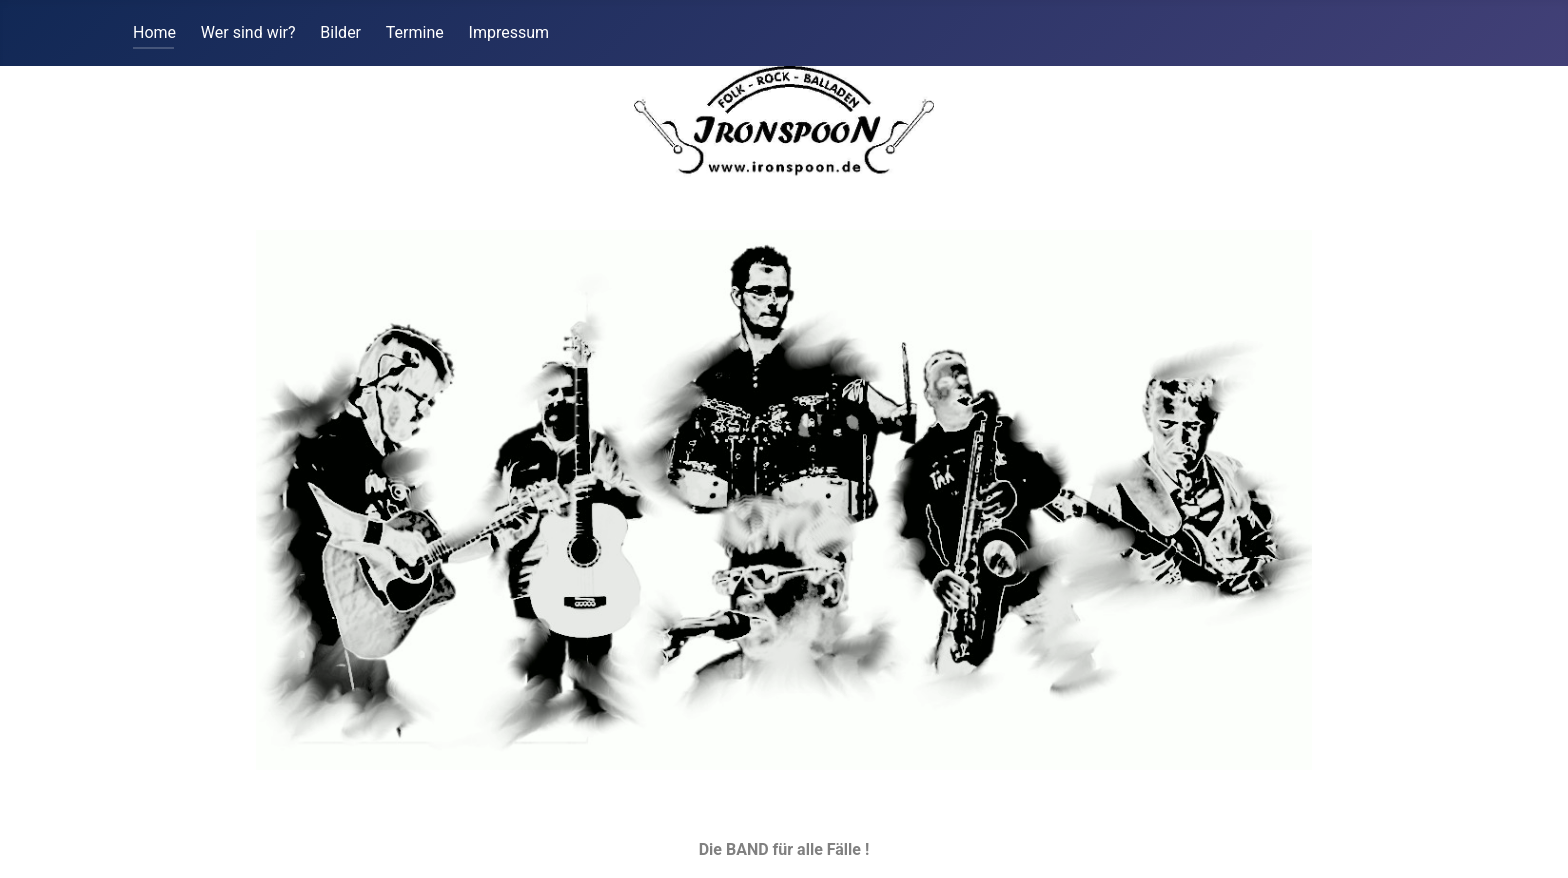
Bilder (340, 32)
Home (154, 32)
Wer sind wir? (248, 32)
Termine (415, 32)
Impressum (509, 32)
